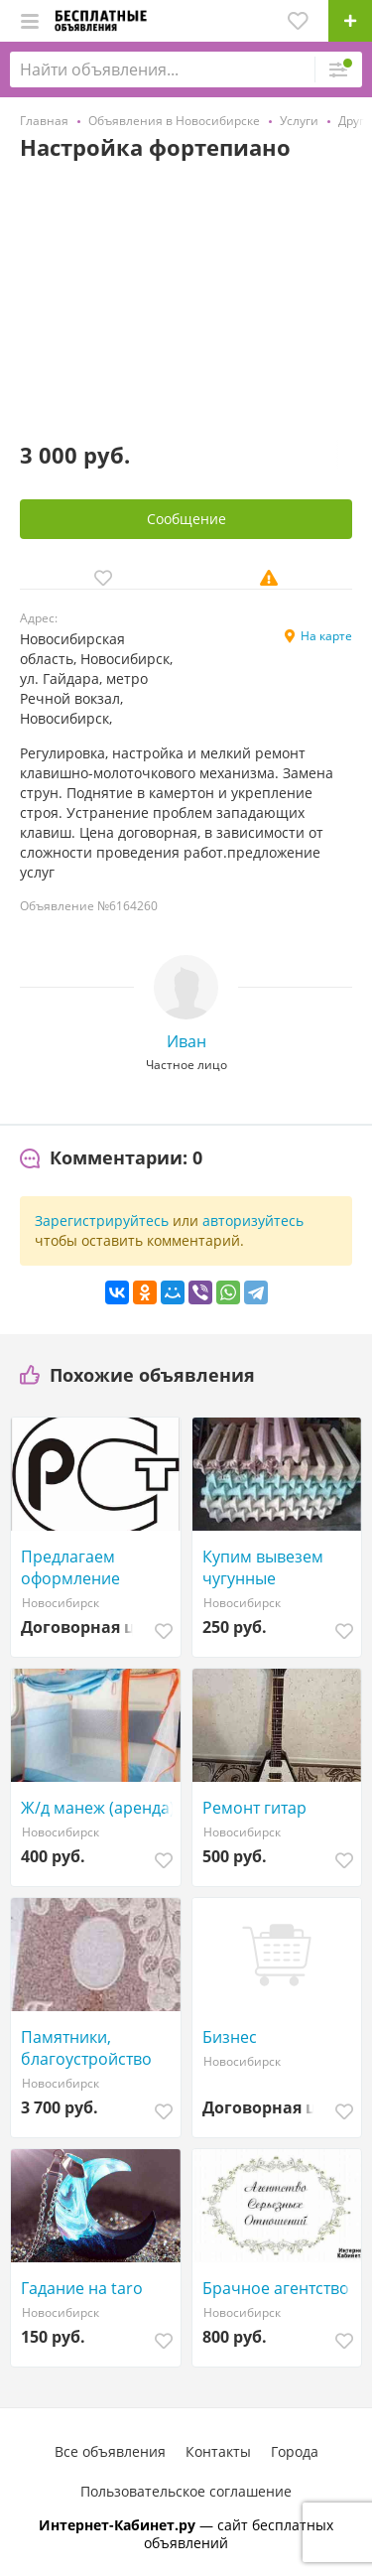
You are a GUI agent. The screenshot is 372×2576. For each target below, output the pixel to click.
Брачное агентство (275, 2288)
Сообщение (186, 518)
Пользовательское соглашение (186, 2491)
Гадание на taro (82, 2288)
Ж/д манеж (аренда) (98, 1808)
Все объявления (110, 2451)
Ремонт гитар (254, 1808)
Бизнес (229, 2037)
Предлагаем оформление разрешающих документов (77, 1567)
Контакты (218, 2451)
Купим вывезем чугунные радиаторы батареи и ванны (278, 1567)
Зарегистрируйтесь (102, 1220)
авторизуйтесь (253, 1220)
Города (294, 2451)
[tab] (111, 1158)
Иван (186, 1041)
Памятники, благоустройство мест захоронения (92, 2048)
